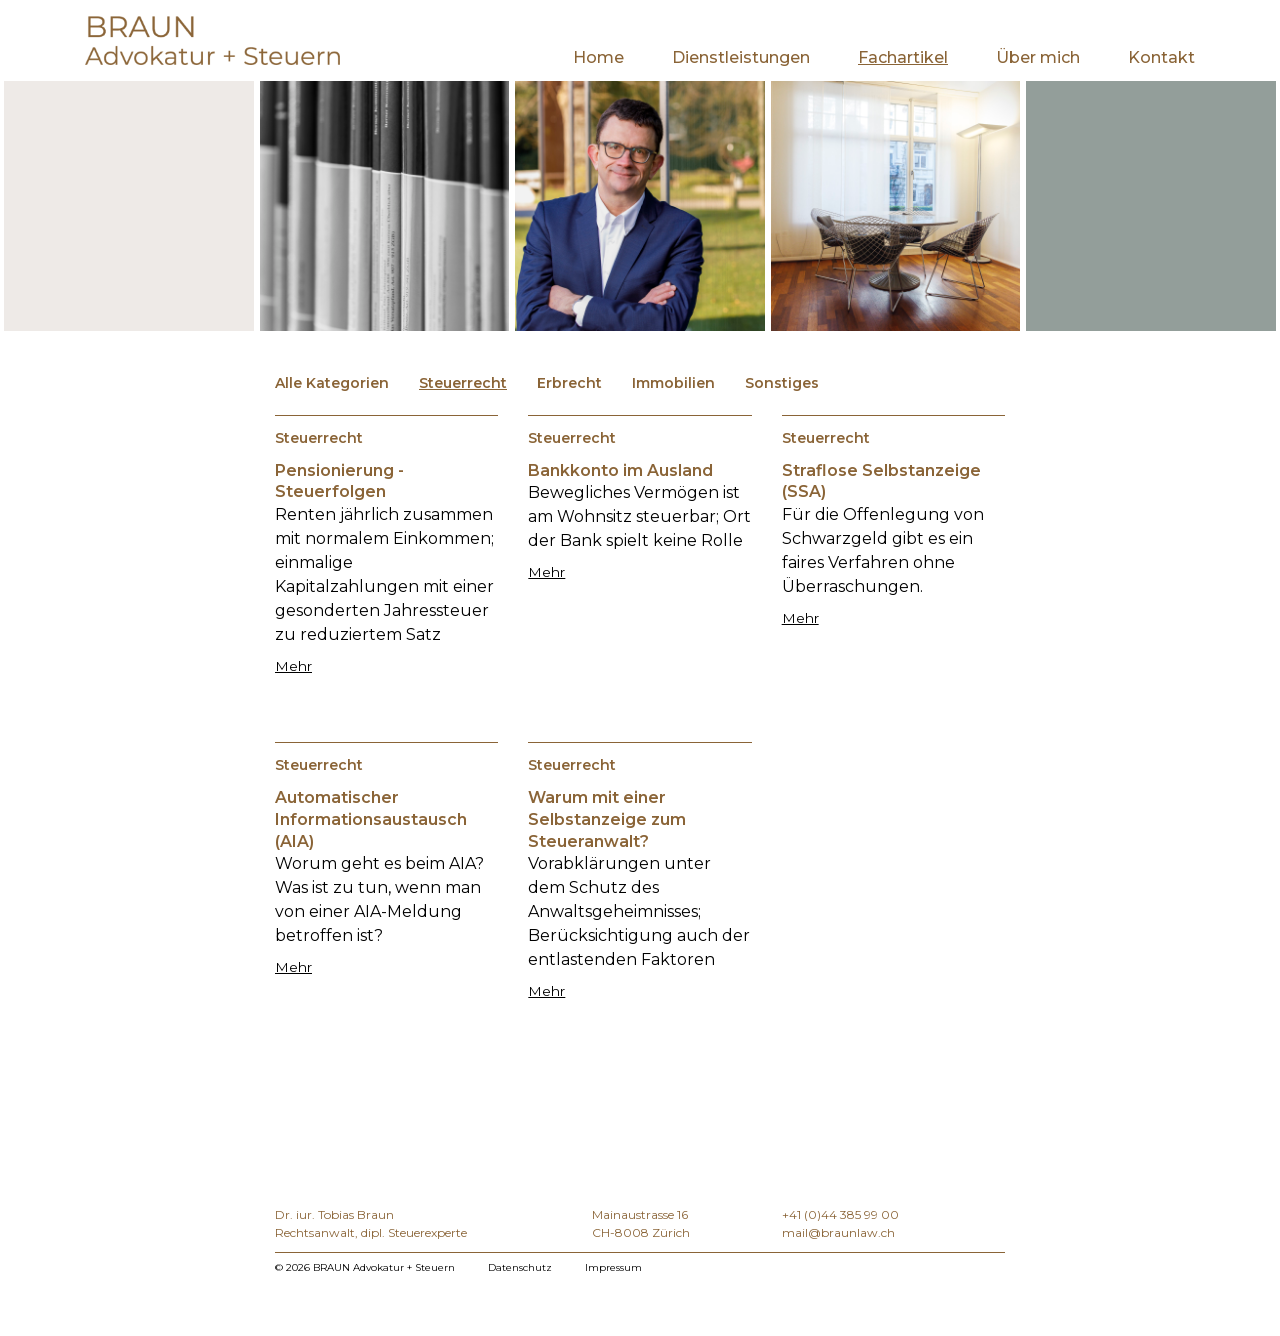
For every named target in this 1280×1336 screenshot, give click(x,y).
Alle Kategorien (332, 383)
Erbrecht (569, 383)
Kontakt (1161, 57)
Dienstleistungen (741, 57)
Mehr (293, 666)
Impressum (613, 1267)
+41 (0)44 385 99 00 (840, 1214)
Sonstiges (782, 383)
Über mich (1038, 57)
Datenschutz (520, 1267)
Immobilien (673, 383)
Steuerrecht (463, 383)
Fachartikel (903, 57)
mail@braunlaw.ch (838, 1232)
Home (598, 57)
